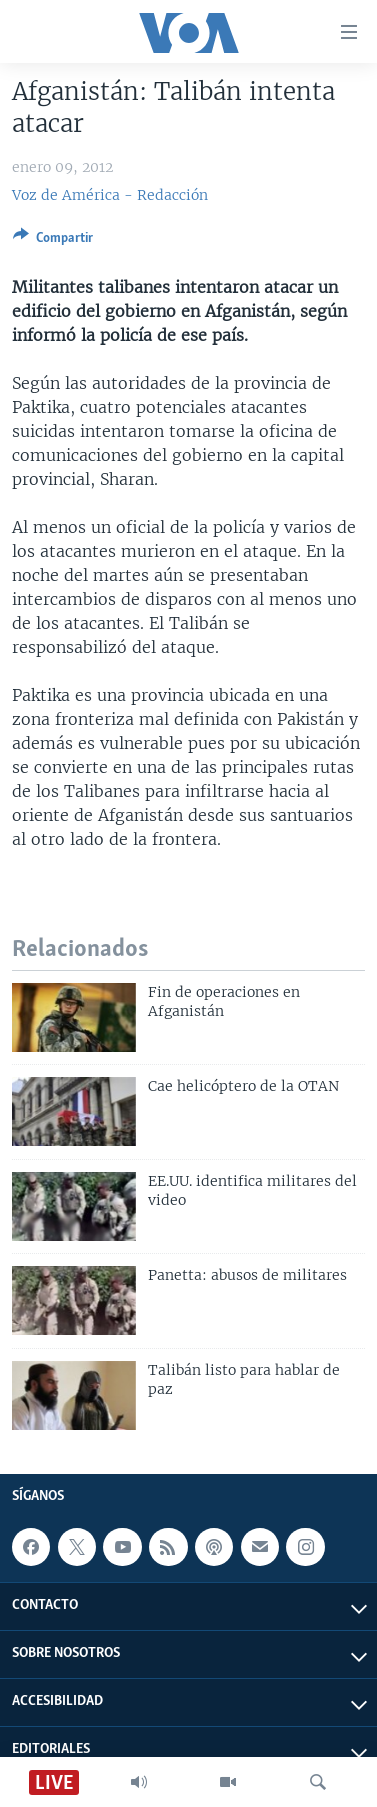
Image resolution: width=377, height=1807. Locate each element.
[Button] (53, 241)
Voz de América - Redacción (110, 195)
